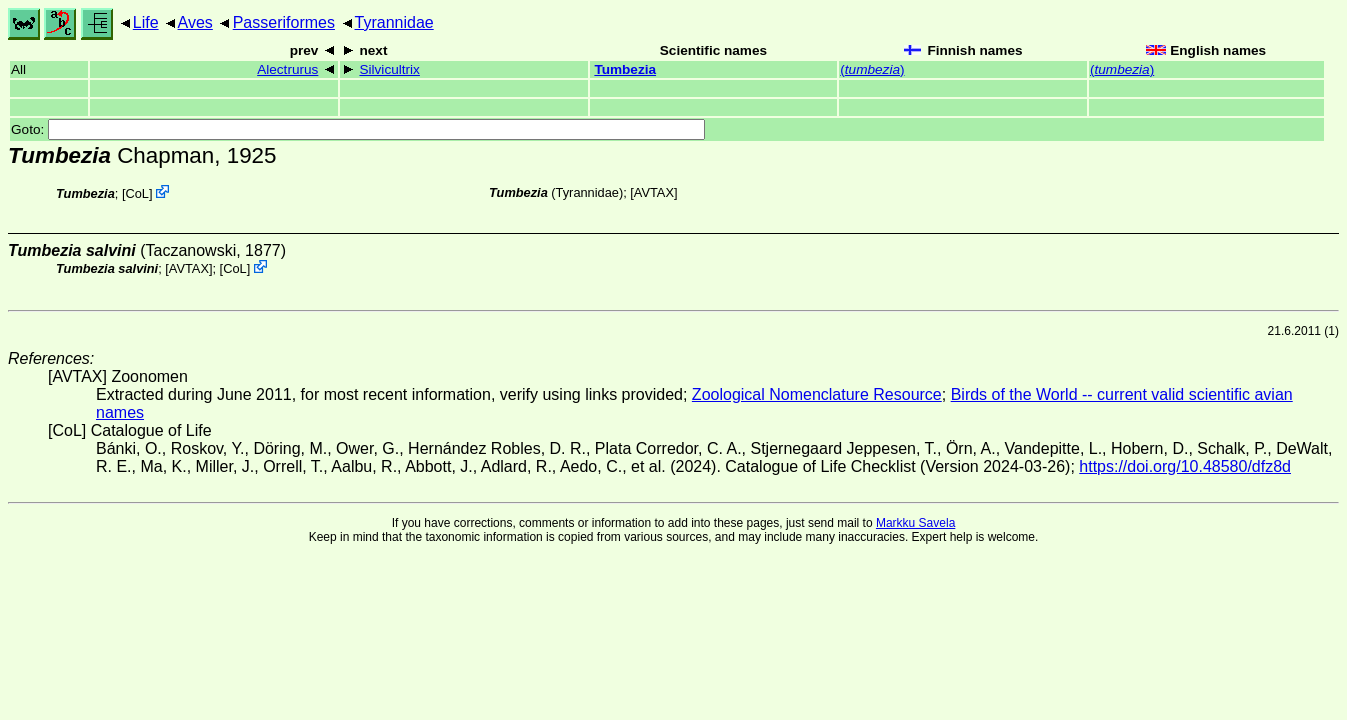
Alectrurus (287, 69)
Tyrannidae (394, 22)
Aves (195, 22)
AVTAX (654, 192)
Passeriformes (284, 22)
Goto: (358, 129)
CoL (136, 193)
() (872, 69)
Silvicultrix (389, 69)
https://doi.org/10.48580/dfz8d (1185, 466)
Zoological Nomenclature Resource (817, 394)
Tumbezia (625, 69)
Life (146, 22)
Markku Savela (915, 523)
